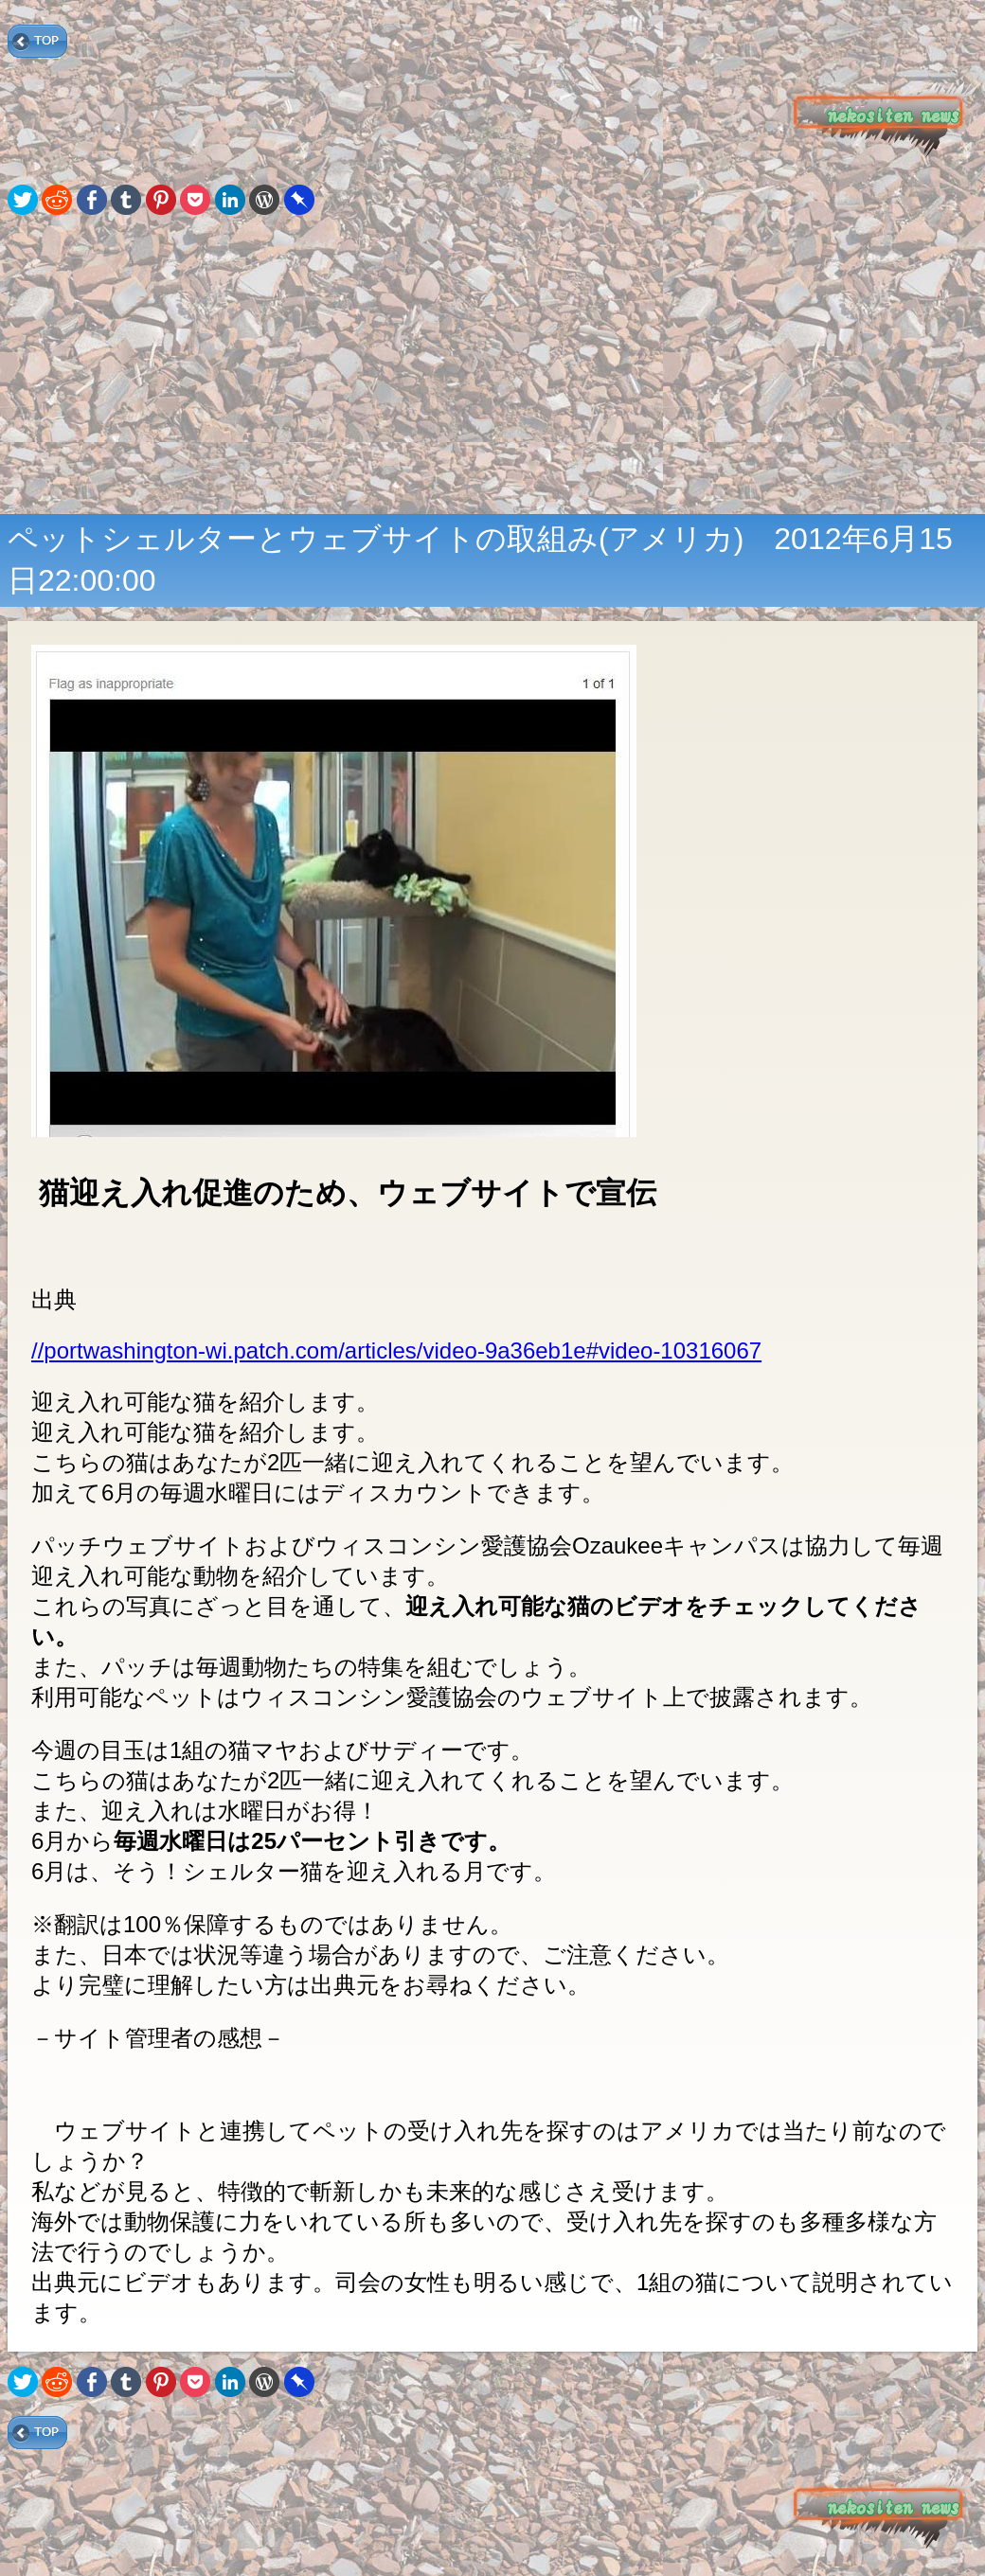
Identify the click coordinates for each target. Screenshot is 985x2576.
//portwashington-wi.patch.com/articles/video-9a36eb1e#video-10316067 (396, 1350)
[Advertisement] (493, 366)
